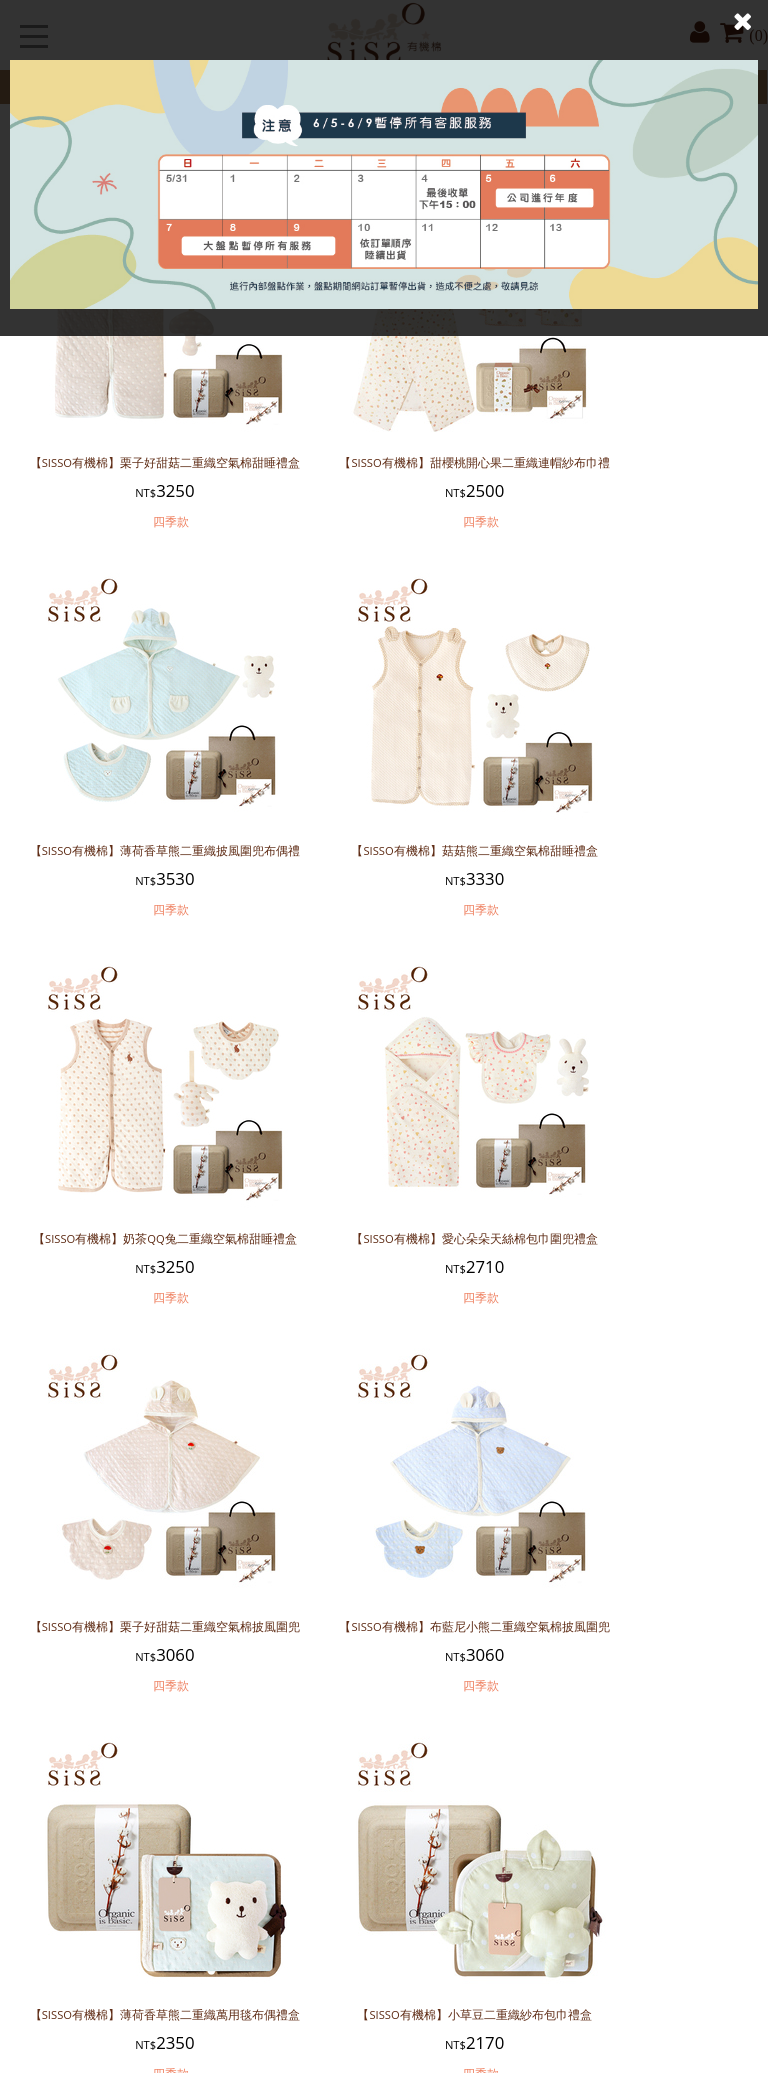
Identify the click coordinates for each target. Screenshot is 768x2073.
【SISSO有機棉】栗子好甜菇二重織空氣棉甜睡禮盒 (135, 443)
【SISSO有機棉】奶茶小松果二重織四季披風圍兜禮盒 (384, 1892)
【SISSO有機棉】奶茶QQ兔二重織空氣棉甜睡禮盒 (384, 806)
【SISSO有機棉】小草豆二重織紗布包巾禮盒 (135, 1530)
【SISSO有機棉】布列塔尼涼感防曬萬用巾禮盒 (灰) (633, 1892)
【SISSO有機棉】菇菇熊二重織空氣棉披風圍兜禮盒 (633, 1530)
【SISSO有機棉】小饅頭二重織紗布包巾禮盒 (384, 1530)
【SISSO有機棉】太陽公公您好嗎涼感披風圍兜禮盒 (135, 1892)
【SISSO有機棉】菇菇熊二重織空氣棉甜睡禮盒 (135, 806)
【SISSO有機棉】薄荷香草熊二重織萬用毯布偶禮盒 (633, 1168)
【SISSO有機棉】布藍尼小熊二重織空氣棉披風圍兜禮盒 (384, 1168)
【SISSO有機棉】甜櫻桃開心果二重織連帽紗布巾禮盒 (384, 443)
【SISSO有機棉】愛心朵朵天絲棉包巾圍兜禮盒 (633, 806)
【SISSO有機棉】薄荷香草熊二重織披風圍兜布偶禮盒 (633, 443)
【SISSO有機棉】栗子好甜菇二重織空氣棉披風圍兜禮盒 (135, 1168)
